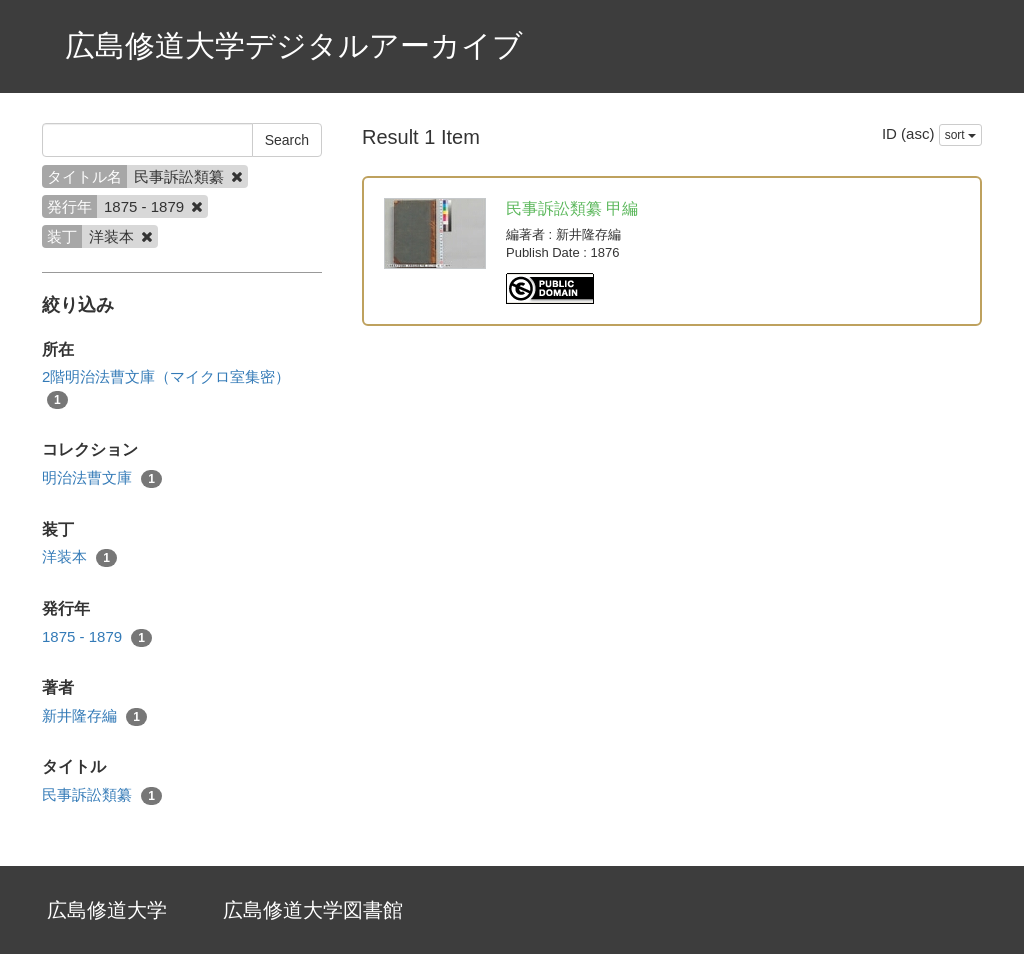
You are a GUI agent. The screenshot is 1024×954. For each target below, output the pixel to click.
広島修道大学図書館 (313, 910)
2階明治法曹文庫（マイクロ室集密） (166, 388)
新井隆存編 (94, 716)
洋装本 (79, 557)
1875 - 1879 (97, 637)
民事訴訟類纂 (102, 795)
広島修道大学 (107, 910)
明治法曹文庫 (102, 478)
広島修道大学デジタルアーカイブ (294, 45)
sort (960, 135)
